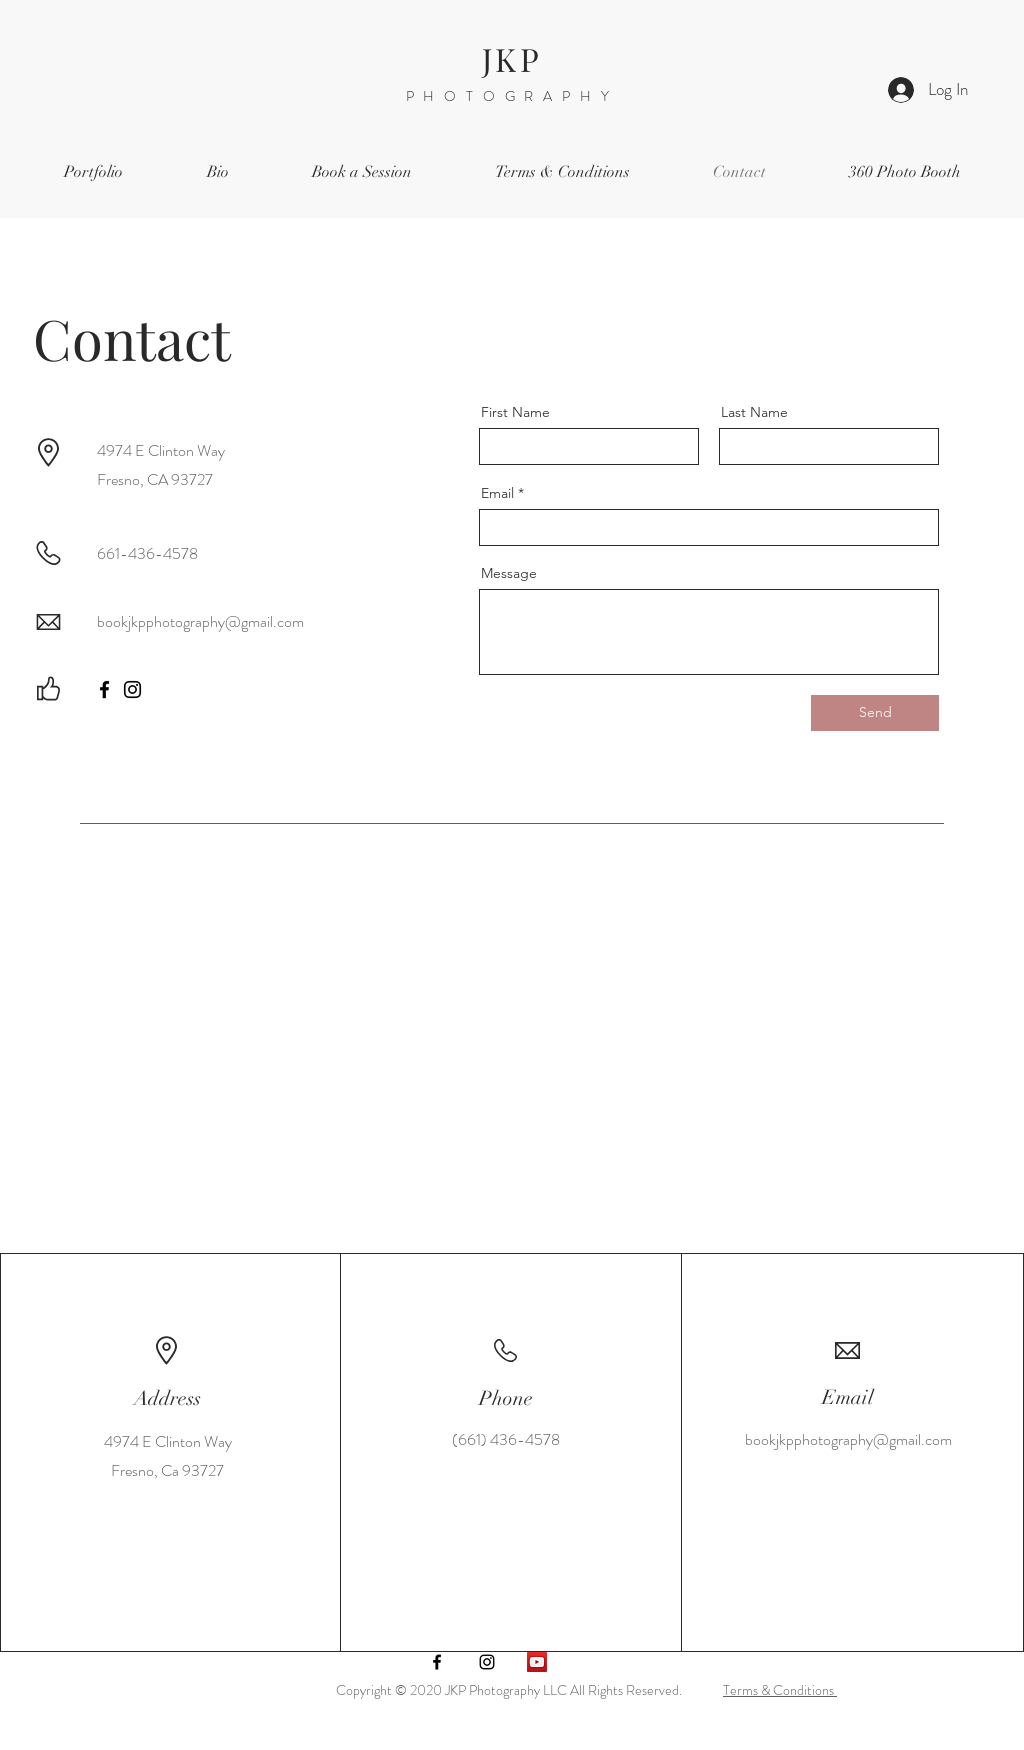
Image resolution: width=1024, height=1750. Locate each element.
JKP (512, 58)
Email (497, 493)
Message (509, 573)
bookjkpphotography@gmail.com (200, 621)
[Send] (875, 713)
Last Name (754, 412)
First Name (515, 412)
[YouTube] (537, 1662)
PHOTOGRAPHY (512, 96)
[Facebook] (104, 689)
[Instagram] (132, 689)
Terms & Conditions (780, 1690)
